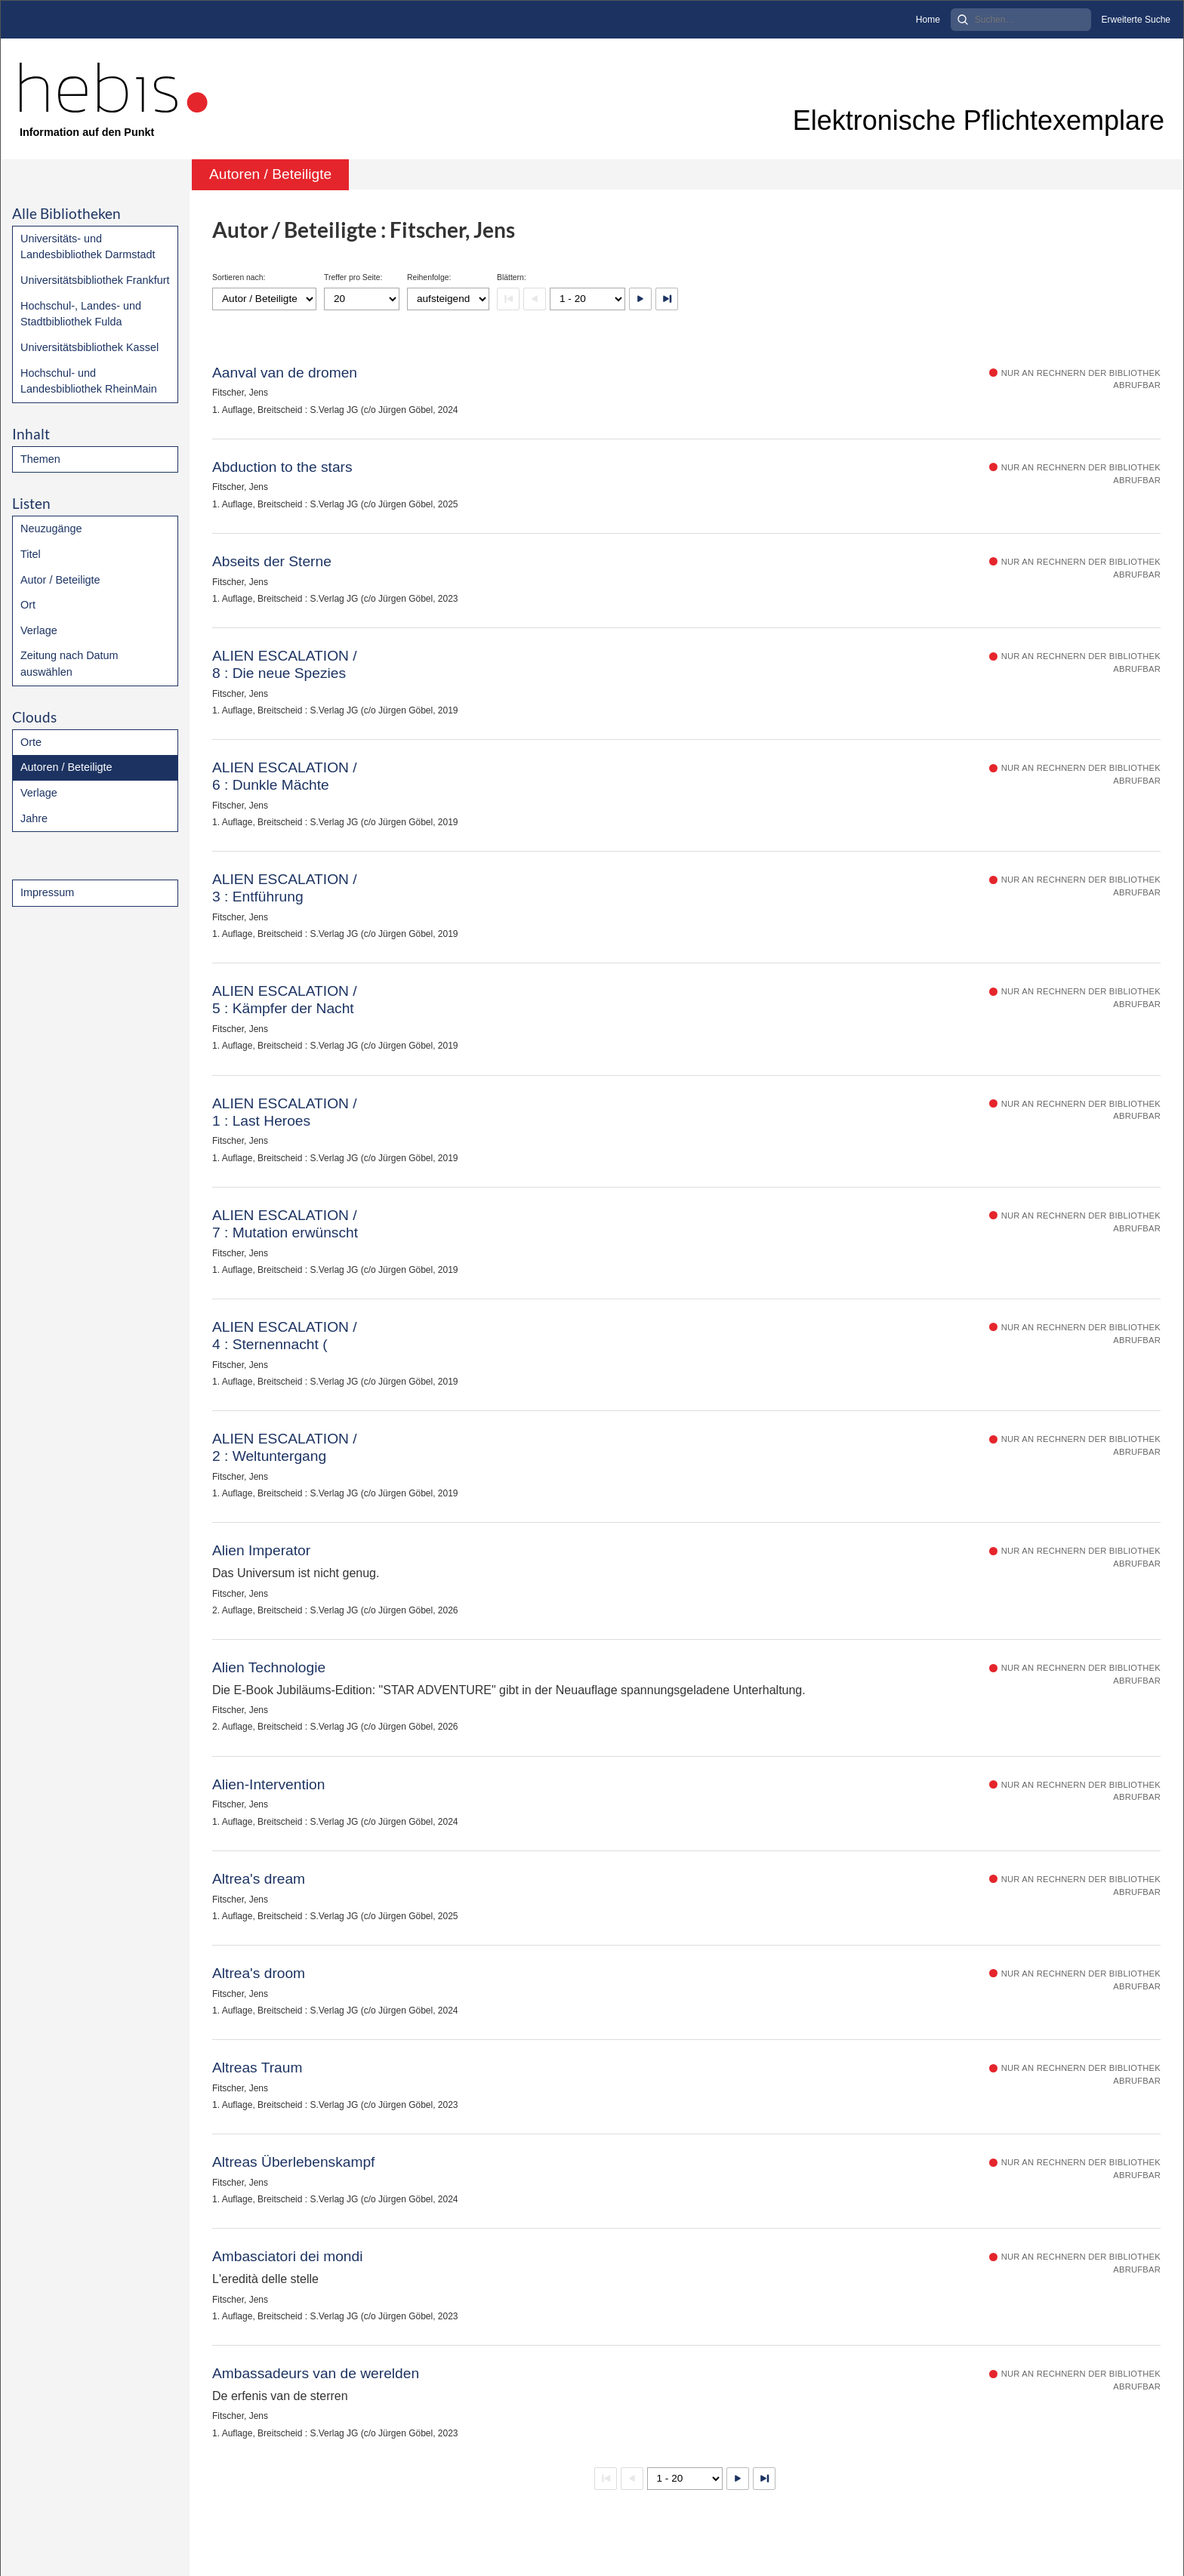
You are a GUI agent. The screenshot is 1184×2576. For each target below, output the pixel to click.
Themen (40, 459)
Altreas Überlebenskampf (293, 2162)
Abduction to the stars (282, 467)
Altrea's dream (258, 1879)
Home (928, 19)
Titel (30, 554)
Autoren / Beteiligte (66, 767)
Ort (27, 605)
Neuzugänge (51, 528)
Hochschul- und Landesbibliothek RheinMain (88, 381)
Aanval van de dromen (284, 373)
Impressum (47, 892)
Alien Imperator (261, 1550)
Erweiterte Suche (1136, 19)
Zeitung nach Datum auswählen (69, 663)
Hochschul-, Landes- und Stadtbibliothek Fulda (80, 314)
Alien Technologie (268, 1667)
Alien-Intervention (268, 1784)
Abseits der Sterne (271, 561)
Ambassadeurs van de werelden (315, 2373)
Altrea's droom (258, 1973)
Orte (31, 742)
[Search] (1021, 19)
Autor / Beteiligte (60, 580)
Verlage (38, 630)
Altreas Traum (257, 2067)
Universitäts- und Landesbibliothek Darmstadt (87, 247)
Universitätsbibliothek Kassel (89, 347)
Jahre (34, 818)
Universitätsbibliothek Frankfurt (95, 280)
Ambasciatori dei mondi (287, 2256)
